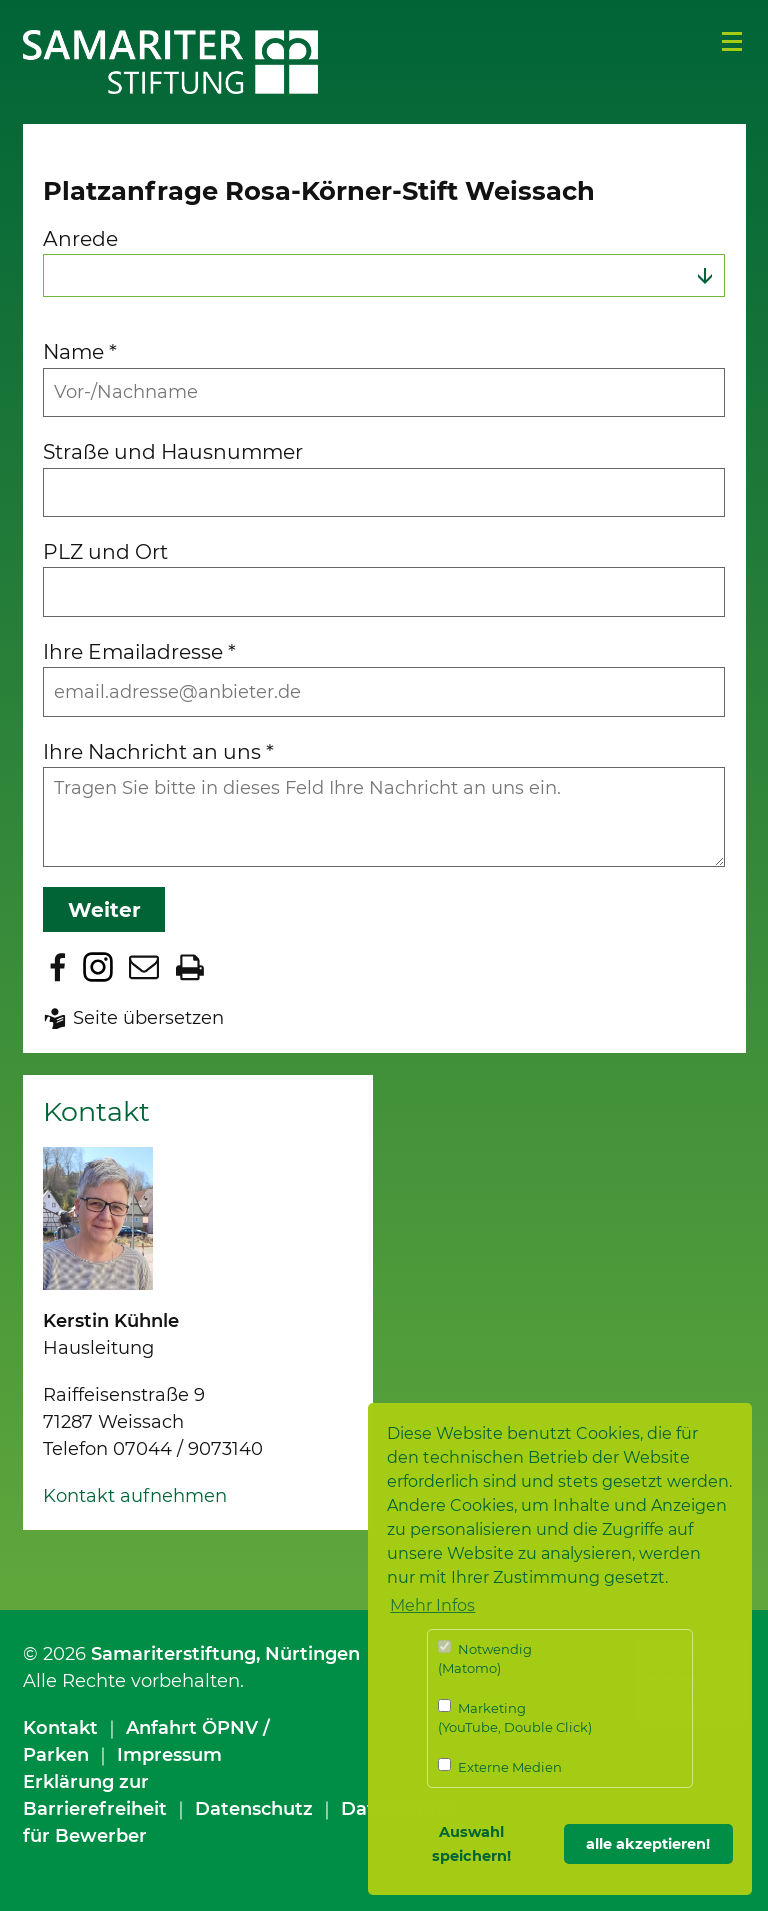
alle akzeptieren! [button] (648, 1844)
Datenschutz (254, 1809)
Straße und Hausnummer (173, 451)
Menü (732, 42)
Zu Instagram (98, 967)
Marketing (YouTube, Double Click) (515, 1717)
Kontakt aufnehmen (135, 1496)
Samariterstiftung (173, 1654)
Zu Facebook (58, 967)
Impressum (169, 1755)
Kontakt (60, 1728)
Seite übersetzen (148, 1018)
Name (80, 351)
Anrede (80, 238)
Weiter (104, 909)
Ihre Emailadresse (139, 651)
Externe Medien (500, 1766)
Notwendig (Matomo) (485, 1658)
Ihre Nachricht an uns (158, 751)
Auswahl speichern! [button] (471, 1844)
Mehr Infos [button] (432, 1605)
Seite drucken (190, 967)
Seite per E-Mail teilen (144, 967)
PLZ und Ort (105, 551)
